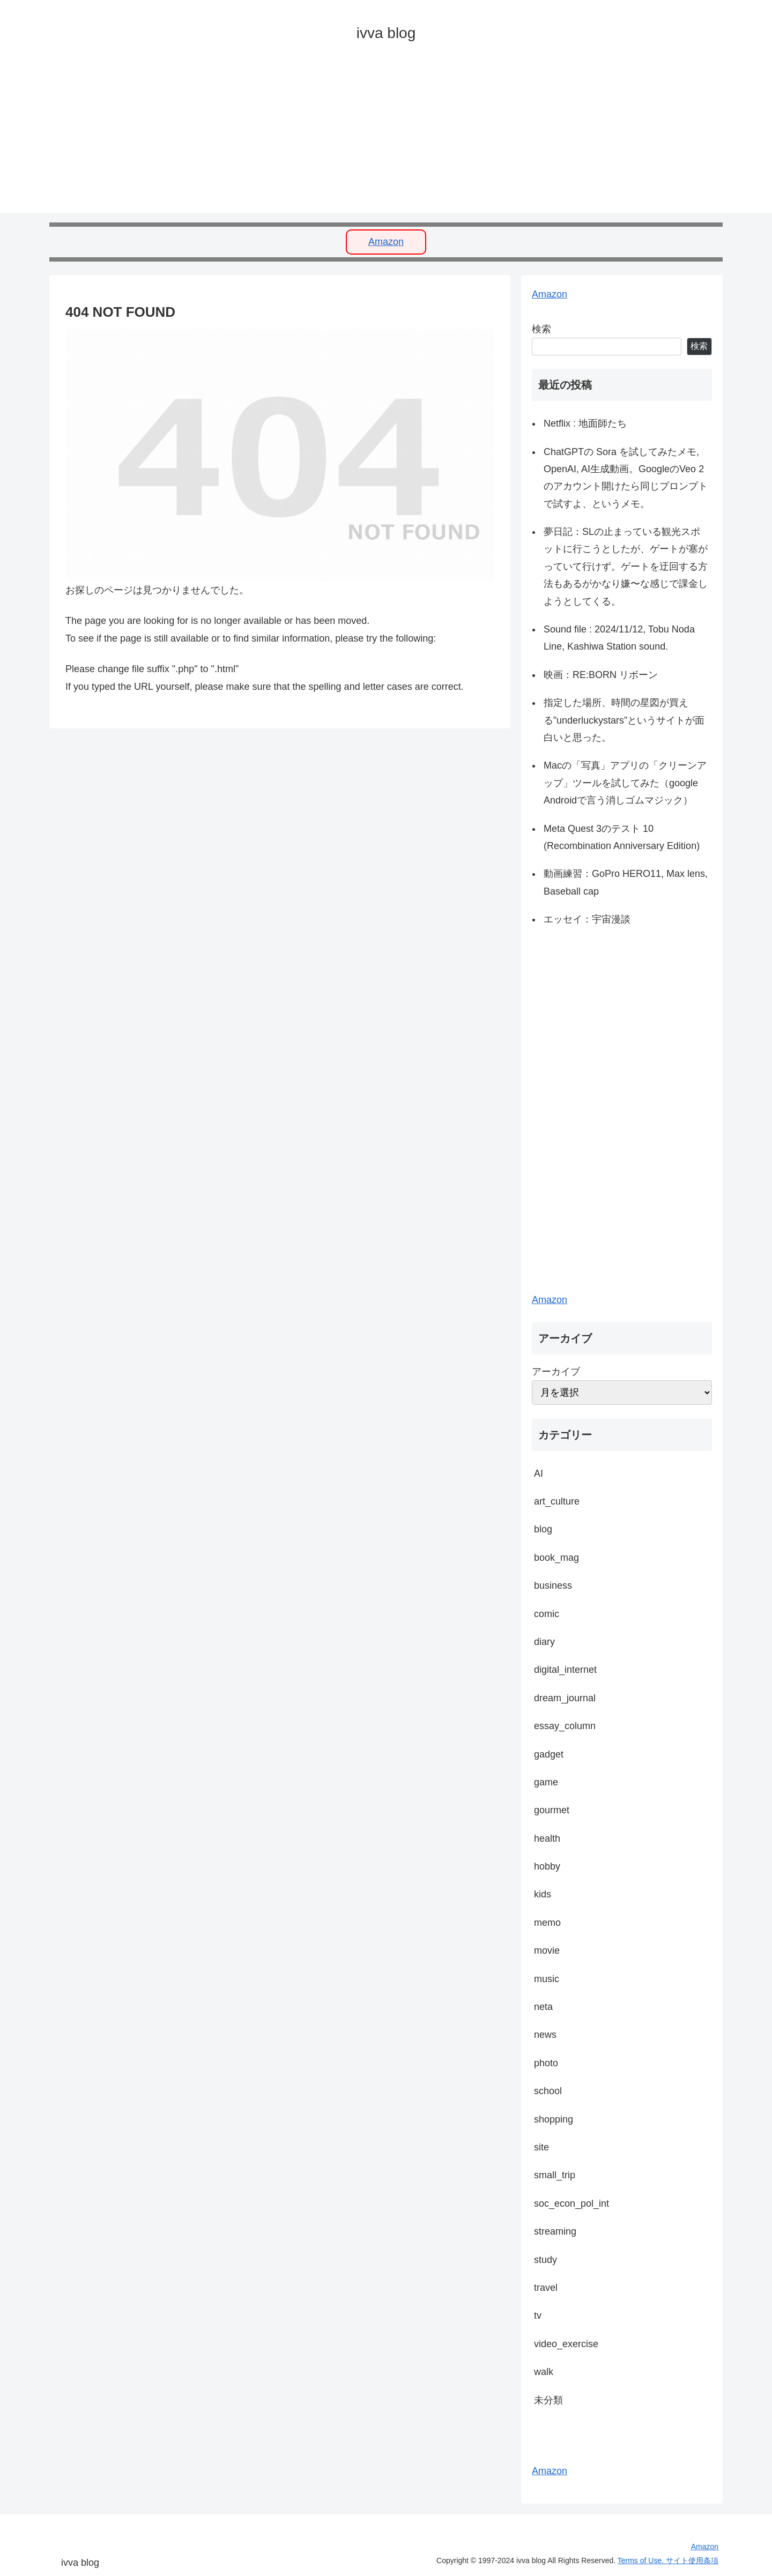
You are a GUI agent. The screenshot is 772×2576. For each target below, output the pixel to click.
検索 (541, 329)
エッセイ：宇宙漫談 (587, 919)
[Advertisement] (371, 138)
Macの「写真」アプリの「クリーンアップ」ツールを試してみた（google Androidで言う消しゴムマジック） (625, 783)
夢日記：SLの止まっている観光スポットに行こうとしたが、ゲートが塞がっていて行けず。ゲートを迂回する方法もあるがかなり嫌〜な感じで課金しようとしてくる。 (626, 566)
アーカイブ (556, 1371)
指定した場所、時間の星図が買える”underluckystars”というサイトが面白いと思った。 (624, 720)
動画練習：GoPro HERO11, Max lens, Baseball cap (626, 882)
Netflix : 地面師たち (585, 423)
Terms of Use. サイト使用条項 (668, 2560)
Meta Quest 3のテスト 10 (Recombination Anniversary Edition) (622, 837)
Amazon (386, 241)
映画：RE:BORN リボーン (601, 674)
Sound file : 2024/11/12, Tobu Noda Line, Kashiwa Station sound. (619, 638)
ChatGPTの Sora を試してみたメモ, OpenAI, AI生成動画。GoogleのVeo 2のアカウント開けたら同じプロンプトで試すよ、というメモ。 (626, 477)
